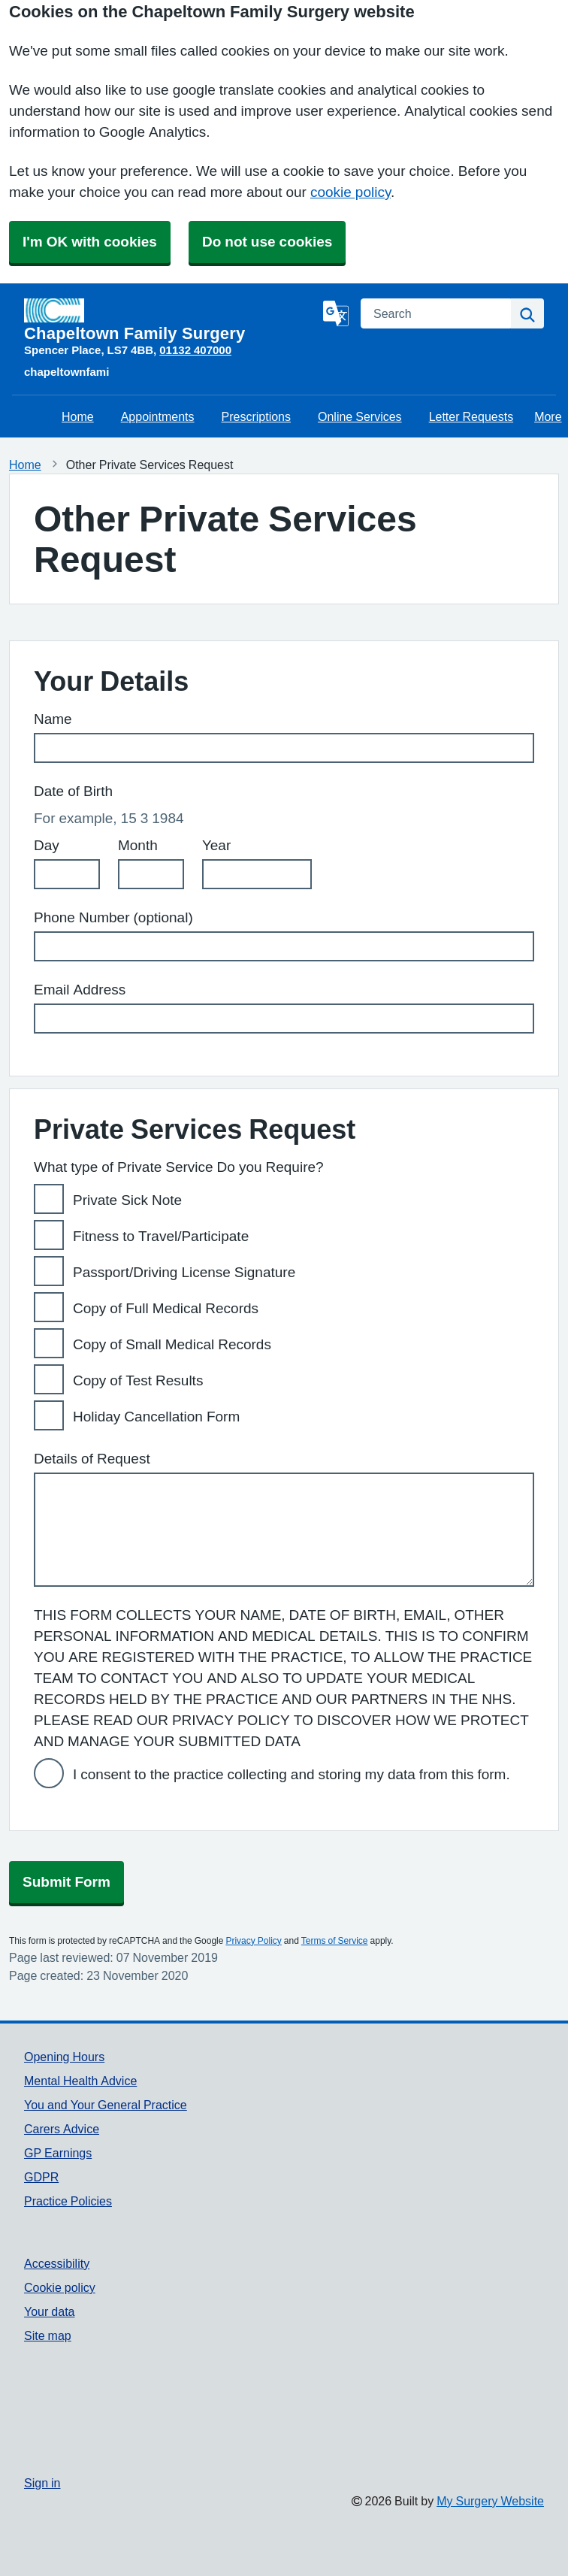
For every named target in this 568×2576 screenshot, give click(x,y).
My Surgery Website (490, 2501)
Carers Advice (61, 2129)
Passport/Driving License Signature (184, 1272)
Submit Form (66, 1882)
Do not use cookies (267, 242)
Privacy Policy (253, 1940)
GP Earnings (58, 2153)
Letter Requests (471, 416)
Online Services (360, 416)
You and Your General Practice (105, 2105)
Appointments (158, 416)
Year (216, 845)
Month (138, 845)
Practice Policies (68, 2201)
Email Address (79, 989)
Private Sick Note (127, 1200)
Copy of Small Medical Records (172, 1344)
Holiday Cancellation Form (156, 1416)
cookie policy (350, 192)
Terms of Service (334, 1940)
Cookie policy (59, 2287)
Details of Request (92, 1458)
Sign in (42, 2483)
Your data (49, 2311)
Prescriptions (256, 416)
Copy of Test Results (138, 1380)
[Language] (336, 313)
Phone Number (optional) (113, 917)
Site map (47, 2335)
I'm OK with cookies (90, 242)
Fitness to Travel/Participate (161, 1236)
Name (53, 719)
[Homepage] (170, 320)
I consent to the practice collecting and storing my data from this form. (291, 1774)
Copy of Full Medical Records (165, 1308)
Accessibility (56, 2263)
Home (78, 416)
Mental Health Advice (80, 2081)
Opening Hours (64, 2057)
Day (46, 845)
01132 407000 (195, 350)
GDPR (41, 2177)
